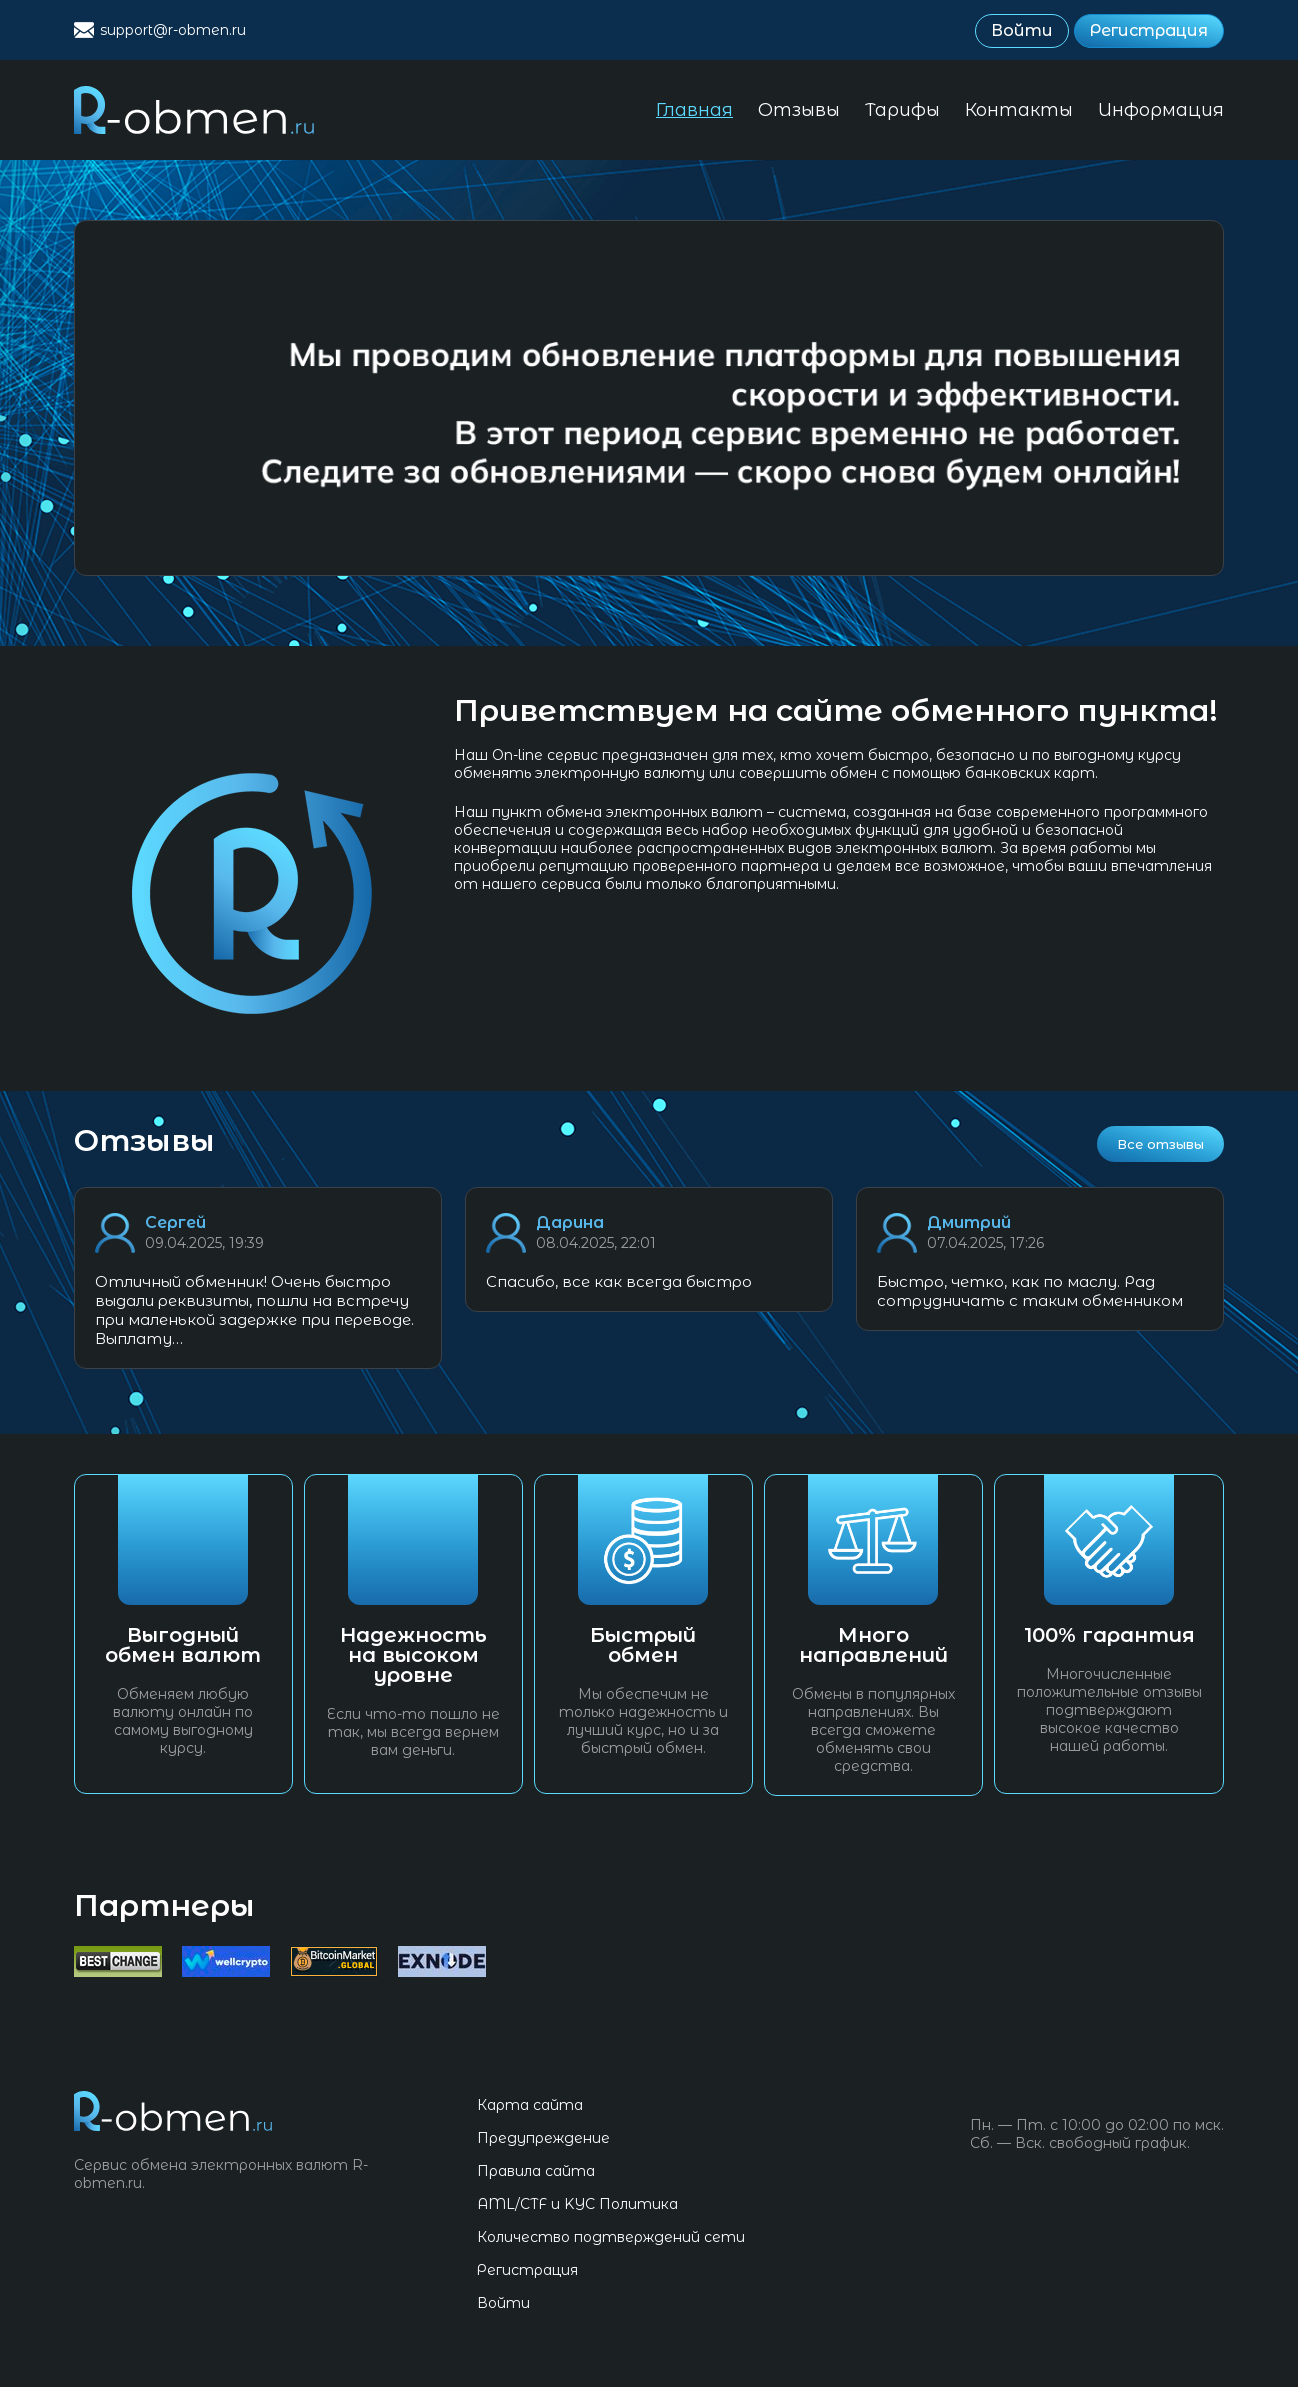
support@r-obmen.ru (173, 30)
